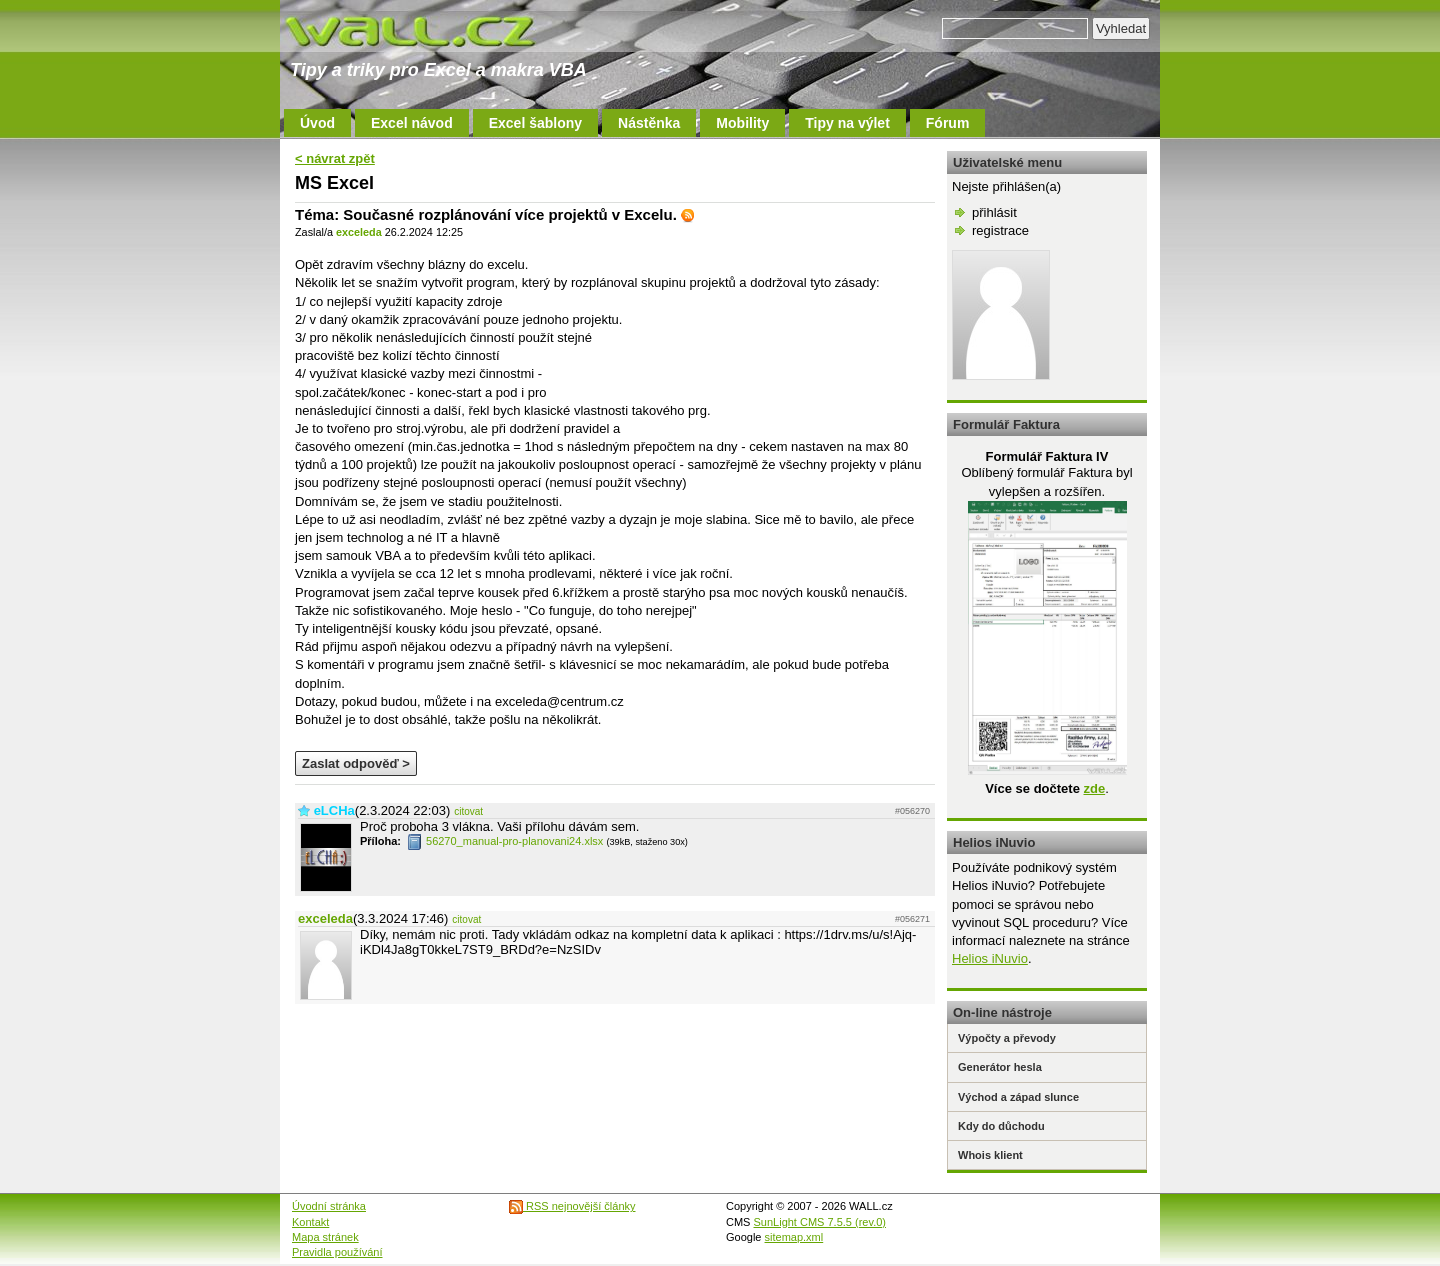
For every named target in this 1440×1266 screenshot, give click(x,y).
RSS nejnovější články (572, 1206)
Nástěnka (649, 123)
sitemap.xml (794, 1237)
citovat (468, 811)
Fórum (948, 123)
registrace (1000, 230)
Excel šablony (535, 123)
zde (1094, 788)
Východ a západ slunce (1018, 1097)
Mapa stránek (325, 1237)
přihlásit (994, 212)
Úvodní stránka (329, 1206)
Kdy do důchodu (1001, 1126)
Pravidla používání (337, 1252)
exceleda (359, 232)
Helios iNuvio (990, 958)
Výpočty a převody (1007, 1038)
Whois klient (990, 1155)
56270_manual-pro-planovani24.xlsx (505, 841)
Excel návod (412, 123)
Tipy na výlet (847, 123)
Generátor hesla (1000, 1067)
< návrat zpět (335, 158)
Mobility (742, 123)
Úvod (317, 123)
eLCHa (334, 810)
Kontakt (310, 1222)
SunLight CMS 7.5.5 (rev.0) (820, 1222)
